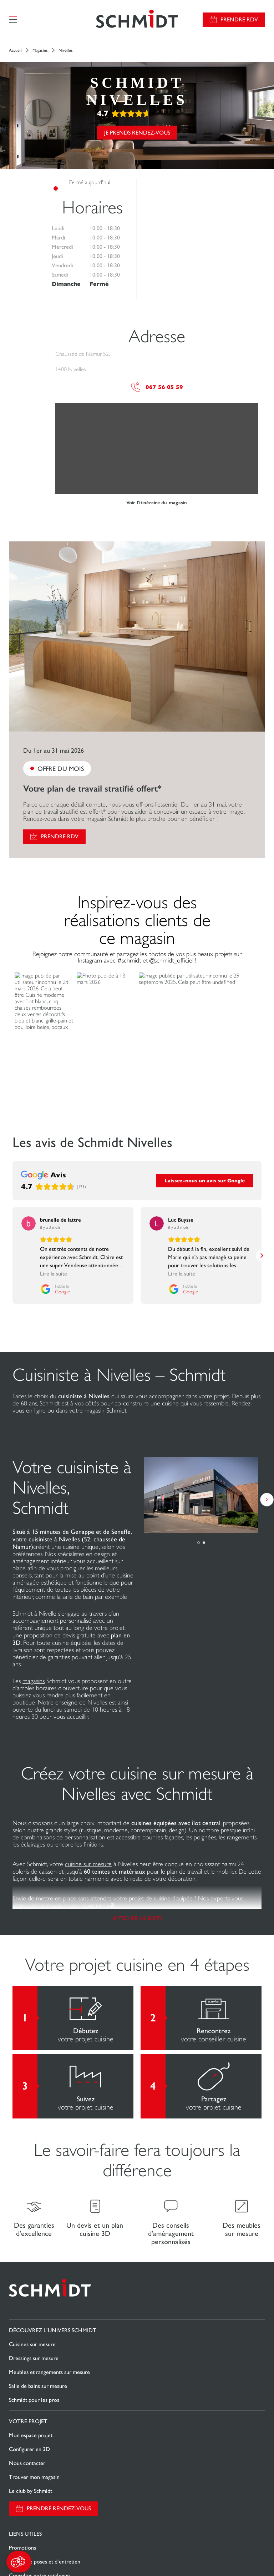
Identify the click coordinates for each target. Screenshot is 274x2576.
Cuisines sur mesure (32, 2344)
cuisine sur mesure (88, 1864)
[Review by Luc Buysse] (180, 1220)
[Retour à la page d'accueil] (137, 19)
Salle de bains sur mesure (38, 2386)
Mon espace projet (30, 2435)
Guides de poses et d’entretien (44, 2561)
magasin (95, 1410)
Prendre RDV (239, 19)
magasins (33, 1680)
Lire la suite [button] (35, 1273)
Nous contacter (27, 2463)
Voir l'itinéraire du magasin (156, 503)
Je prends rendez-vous (137, 132)
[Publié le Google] (36, 1289)
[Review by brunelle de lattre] (60, 1220)
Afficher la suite (137, 1918)
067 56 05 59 (157, 387)
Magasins (40, 50)
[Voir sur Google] (28, 1223)
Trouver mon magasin (34, 2477)
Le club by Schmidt (30, 2490)
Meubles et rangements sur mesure (49, 2372)
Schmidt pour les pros (34, 2399)
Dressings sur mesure (34, 2358)
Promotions (22, 2547)
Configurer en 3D (29, 2449)
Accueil (15, 50)
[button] (18, 2561)
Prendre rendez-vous (59, 2508)
